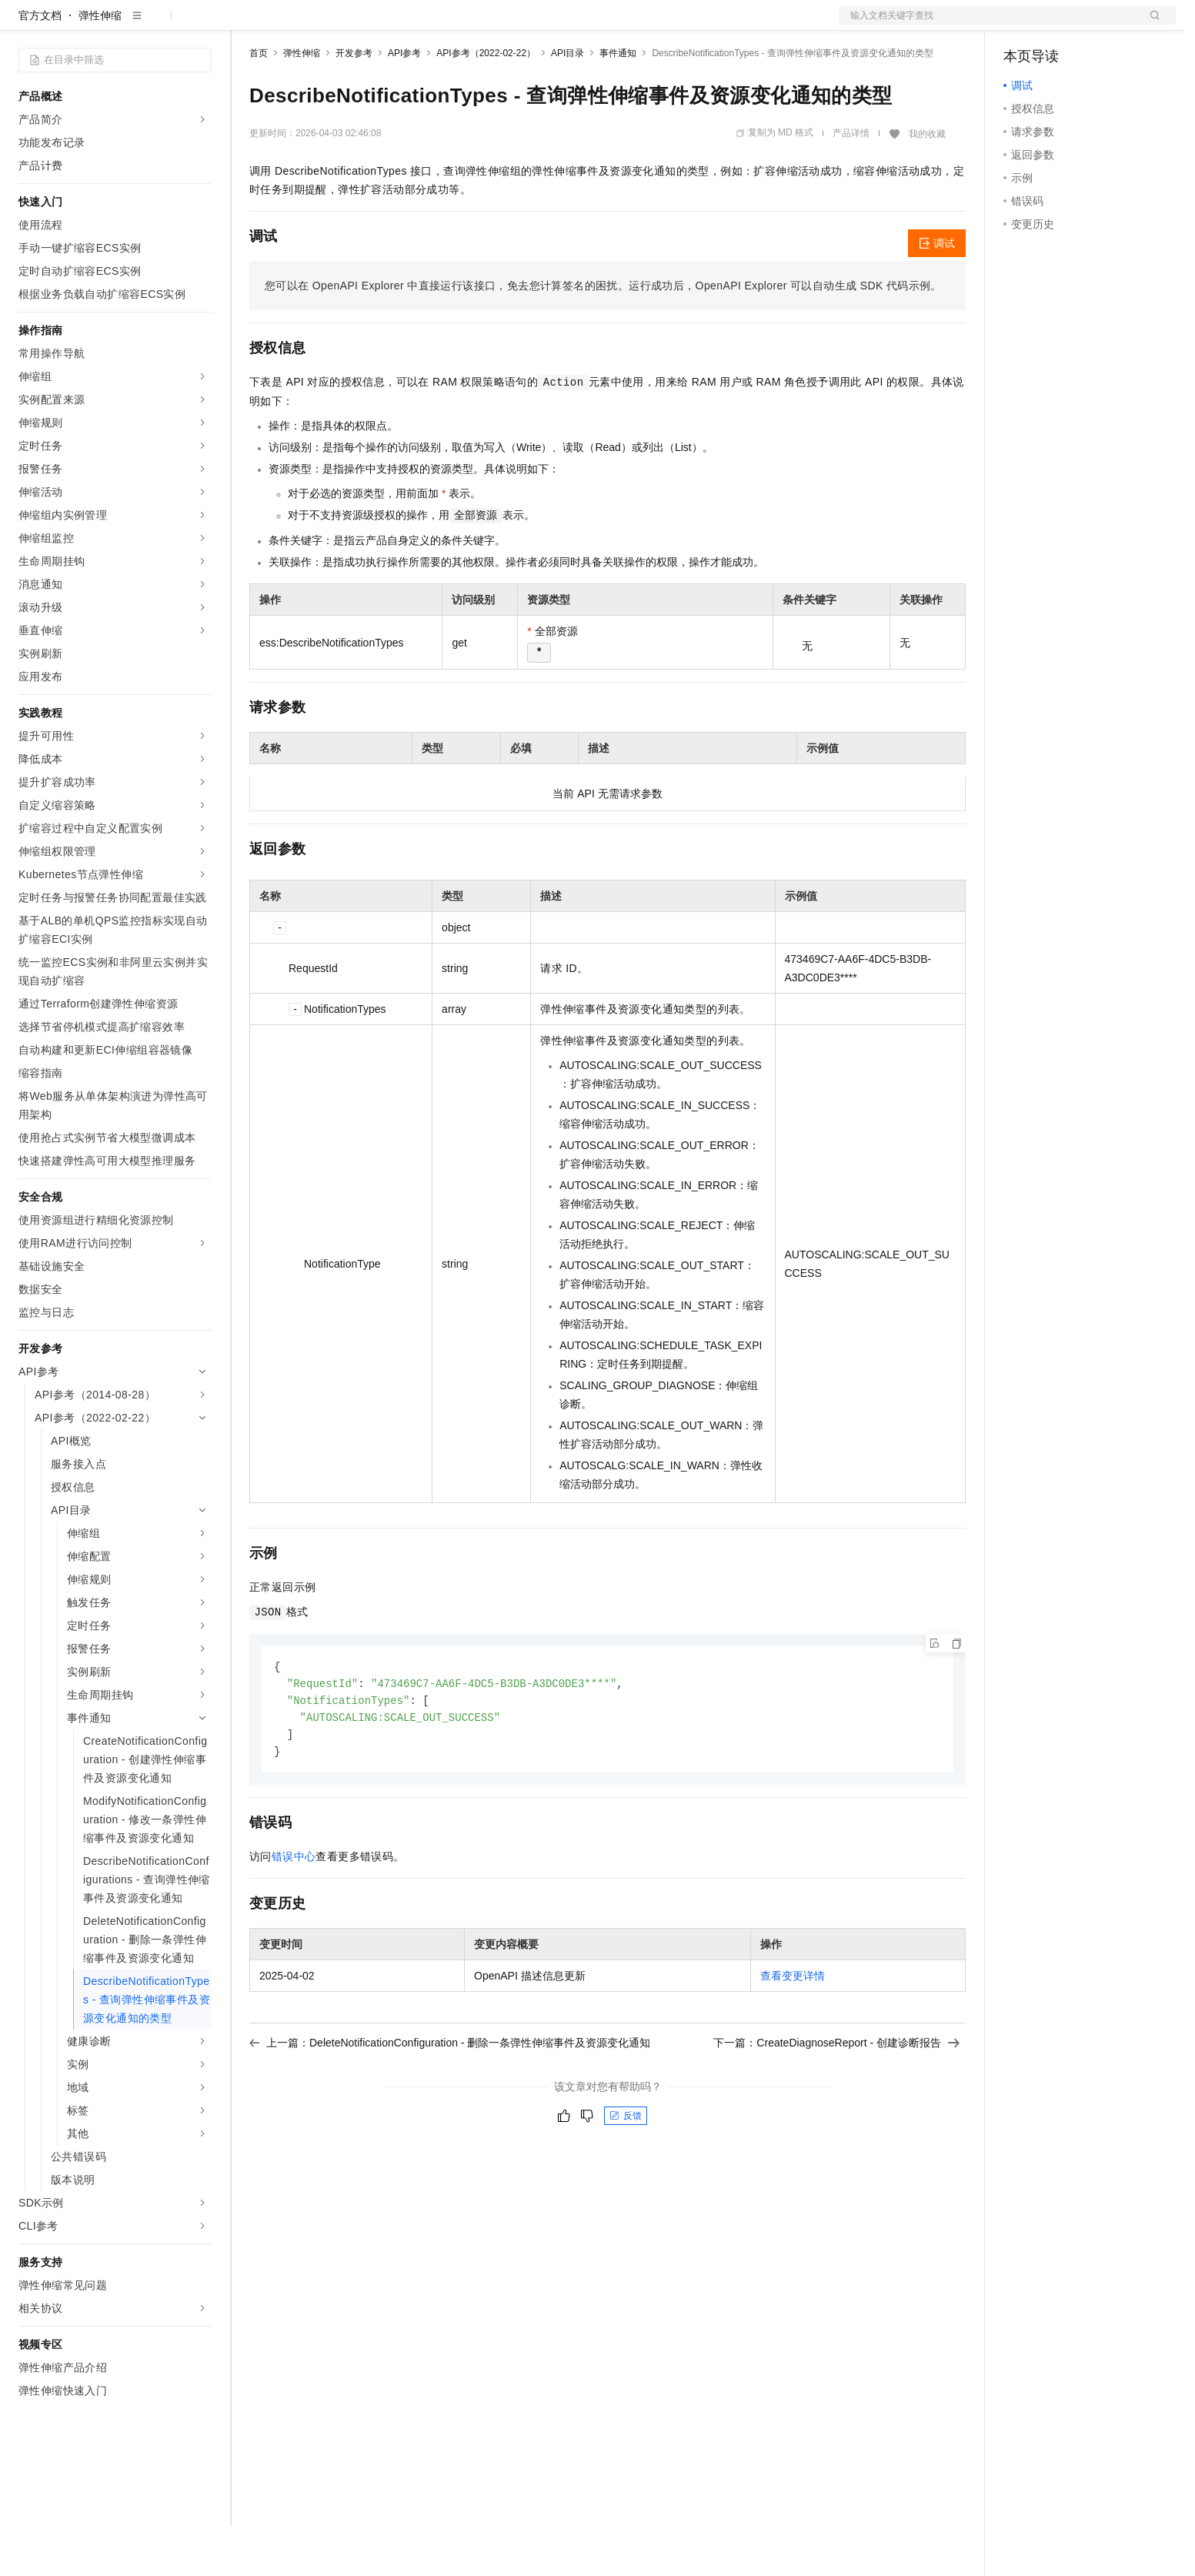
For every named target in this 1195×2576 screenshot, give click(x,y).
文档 (988, 24)
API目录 (567, 102)
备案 (1020, 24)
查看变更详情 (792, 2029)
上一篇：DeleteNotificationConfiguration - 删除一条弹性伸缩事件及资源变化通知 (449, 2096)
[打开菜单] (24, 24)
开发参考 (353, 102)
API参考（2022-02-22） (486, 102)
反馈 (625, 2169)
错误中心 (294, 1910)
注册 (1094, 24)
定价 (332, 24)
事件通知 (617, 102)
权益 (295, 24)
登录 (1150, 24)
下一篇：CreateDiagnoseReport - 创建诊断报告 (836, 2096)
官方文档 (40, 64)
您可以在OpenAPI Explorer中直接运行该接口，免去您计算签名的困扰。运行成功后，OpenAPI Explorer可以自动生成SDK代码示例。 (603, 335)
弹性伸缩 (100, 64)
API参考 (404, 102)
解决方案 (247, 24)
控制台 (1057, 24)
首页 (258, 102)
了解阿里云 (507, 24)
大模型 (158, 24)
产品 (200, 24)
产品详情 (851, 182)
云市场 (375, 24)
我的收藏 (927, 183)
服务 (454, 24)
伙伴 (417, 24)
